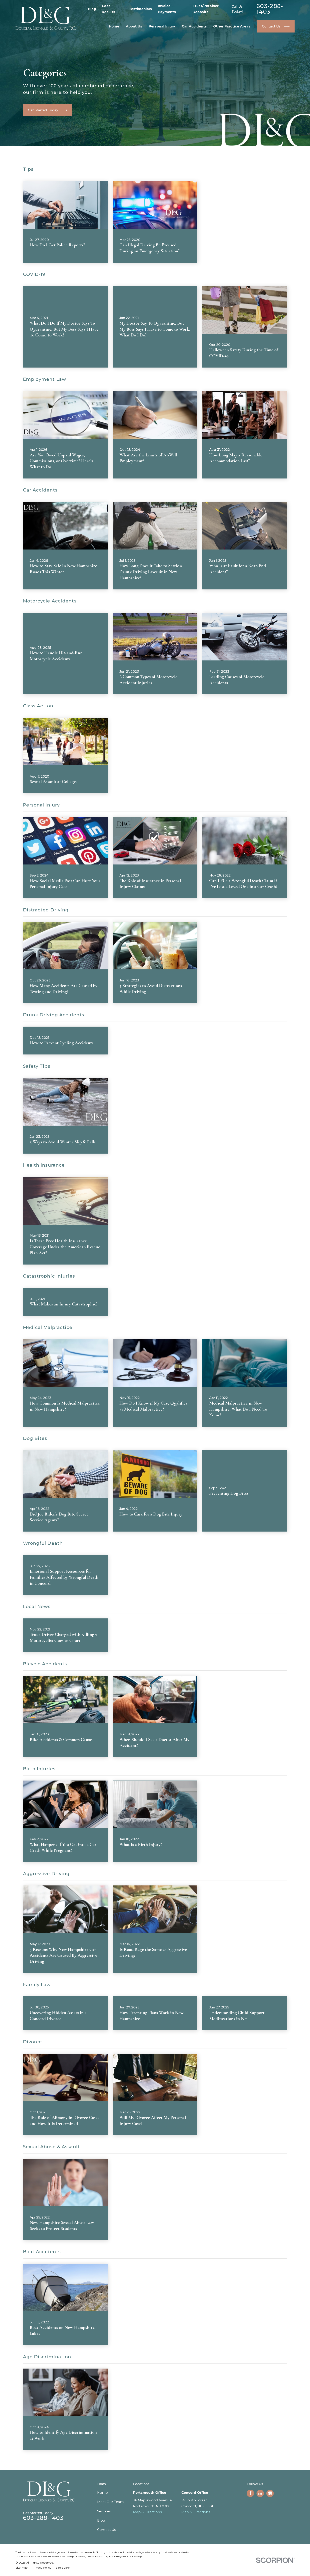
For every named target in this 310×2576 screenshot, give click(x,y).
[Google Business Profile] (270, 2493)
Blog (92, 9)
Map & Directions (147, 2512)
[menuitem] (21, 2567)
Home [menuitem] (114, 26)
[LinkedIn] (260, 2493)
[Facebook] (250, 2493)
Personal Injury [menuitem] (162, 26)
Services (104, 2511)
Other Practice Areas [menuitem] (231, 26)
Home (102, 2493)
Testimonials (140, 9)
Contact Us (106, 2530)
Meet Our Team (110, 2502)
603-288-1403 (269, 8)
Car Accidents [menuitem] (194, 26)
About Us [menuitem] (134, 26)
